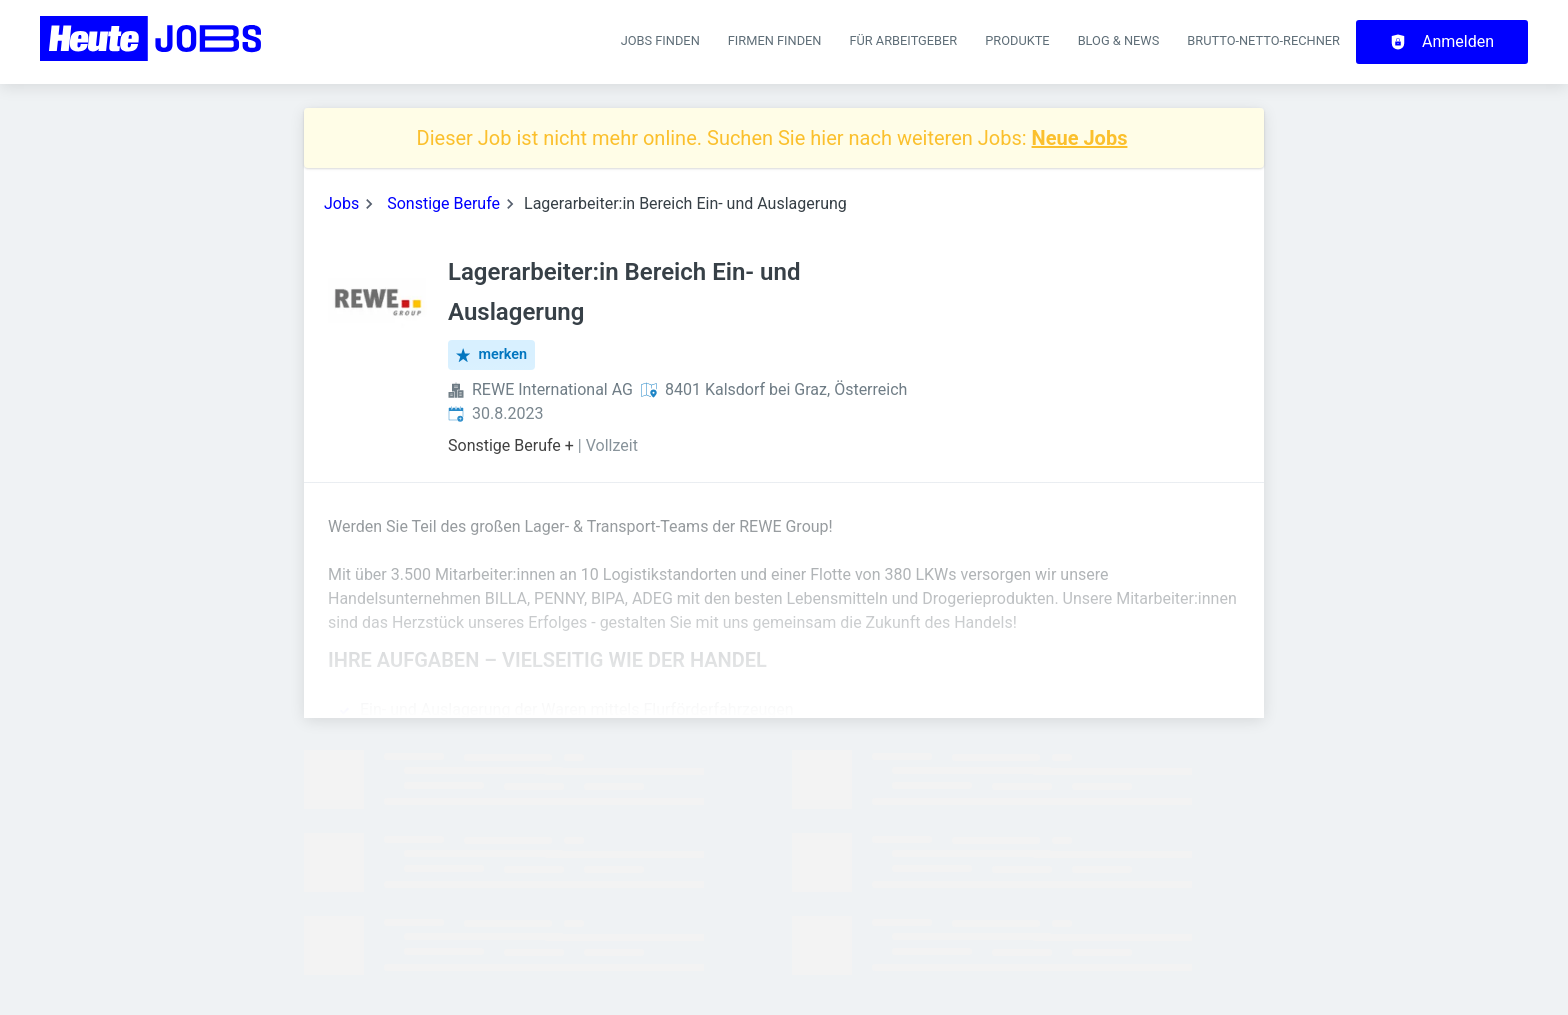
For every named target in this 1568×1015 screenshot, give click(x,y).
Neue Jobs (1080, 138)
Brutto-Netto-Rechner (1263, 40)
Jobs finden (660, 40)
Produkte (1017, 40)
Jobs (341, 203)
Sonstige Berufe (443, 203)
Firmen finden (775, 40)
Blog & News (1119, 40)
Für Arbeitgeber (903, 40)
